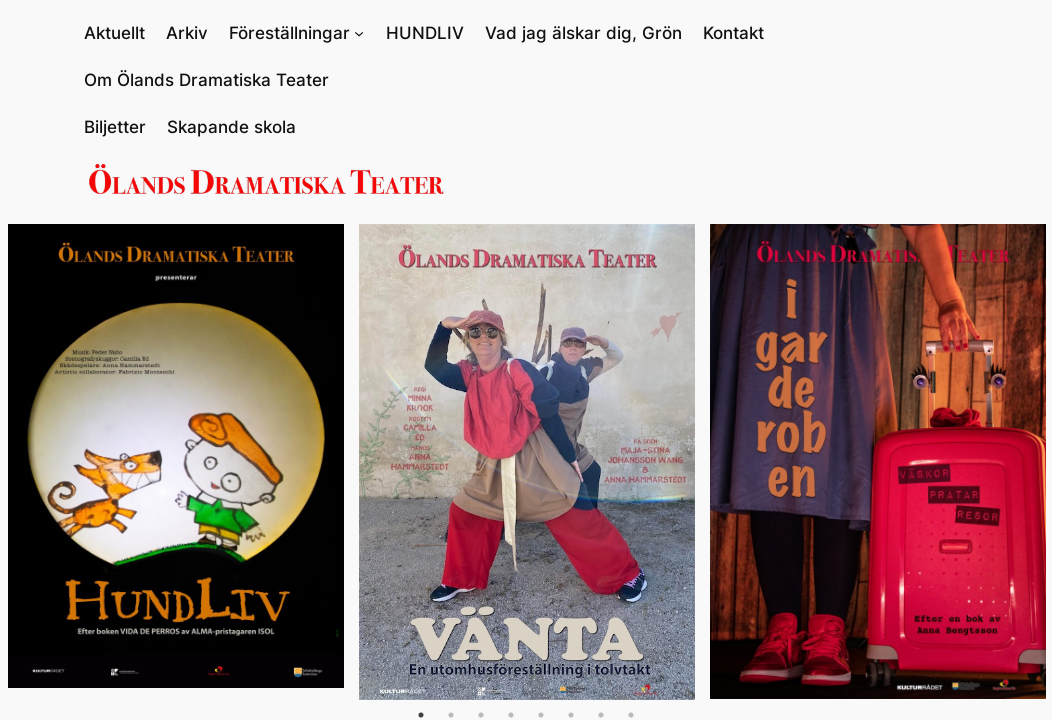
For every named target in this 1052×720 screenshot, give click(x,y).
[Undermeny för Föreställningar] (359, 33)
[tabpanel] (175, 455)
